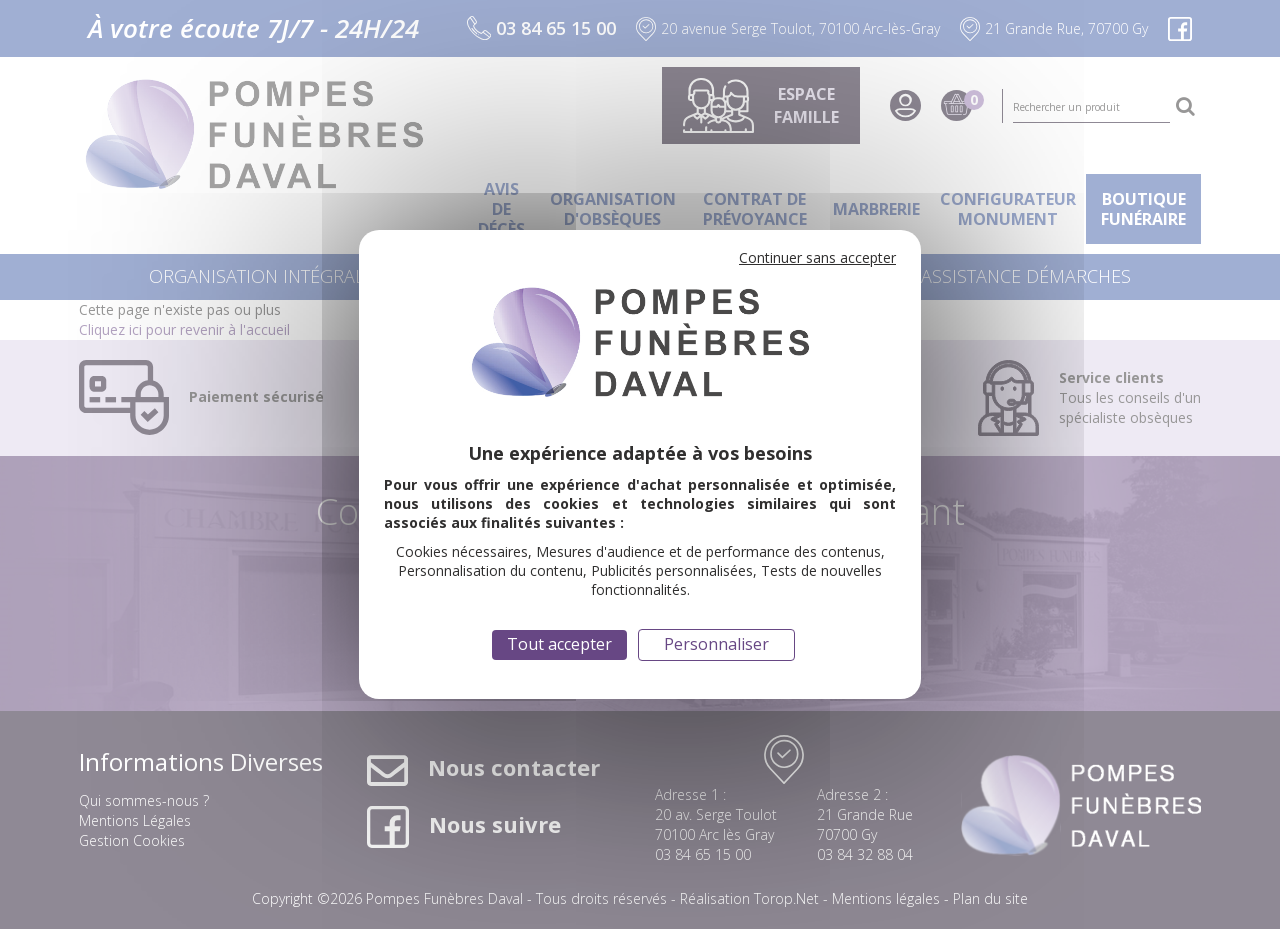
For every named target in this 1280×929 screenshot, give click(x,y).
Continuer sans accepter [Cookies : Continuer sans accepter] (817, 257)
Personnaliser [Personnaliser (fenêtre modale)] (716, 644)
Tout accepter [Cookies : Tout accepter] (559, 644)
